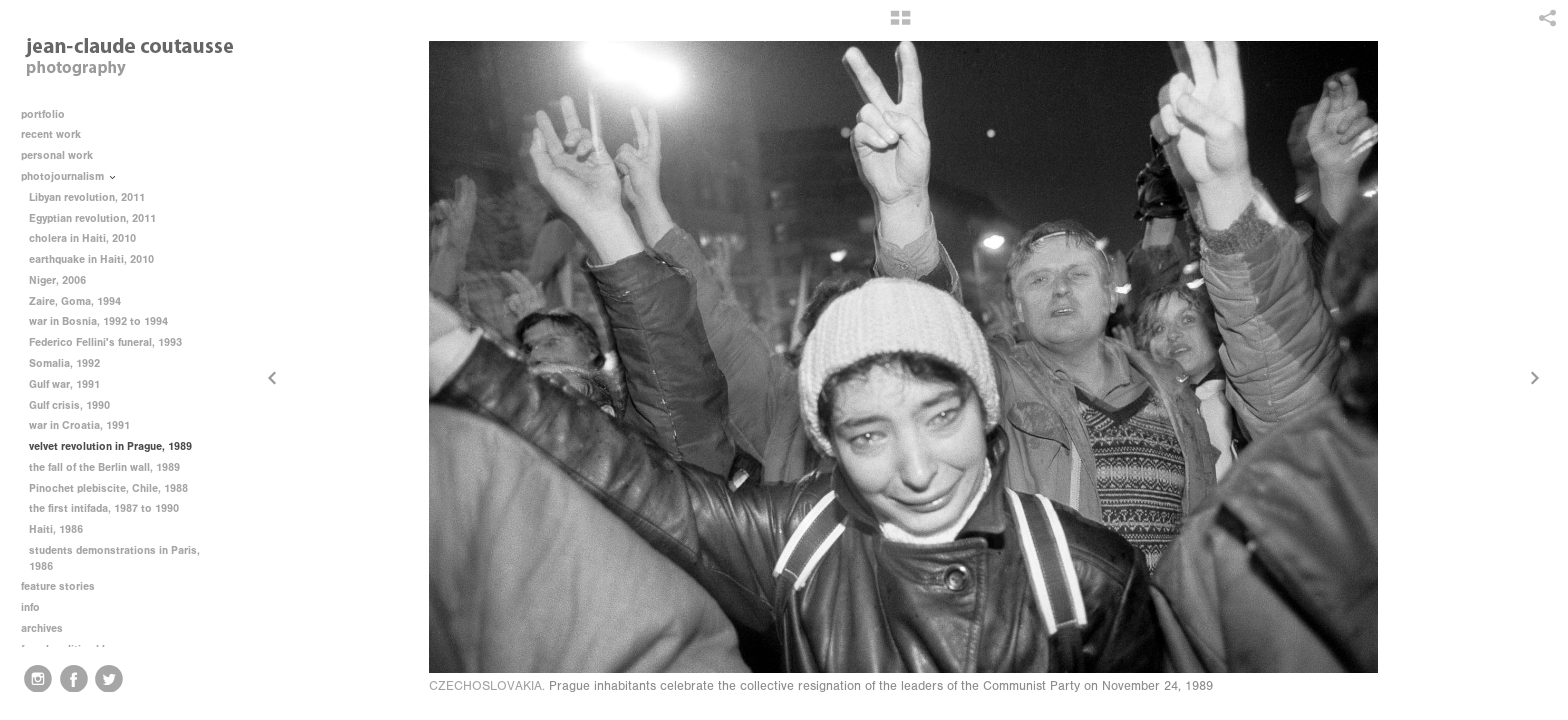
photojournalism (69, 176)
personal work (64, 155)
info (37, 607)
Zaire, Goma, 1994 (75, 301)
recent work (58, 134)
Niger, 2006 (57, 280)
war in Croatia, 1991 (79, 425)
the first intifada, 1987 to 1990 (104, 508)
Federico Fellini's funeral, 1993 (105, 342)
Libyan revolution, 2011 (87, 197)
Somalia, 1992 (64, 363)
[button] (900, 25)
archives (49, 628)
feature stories (65, 586)
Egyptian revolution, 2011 (92, 218)
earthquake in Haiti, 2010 (91, 259)
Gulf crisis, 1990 (69, 405)
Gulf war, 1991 (64, 384)
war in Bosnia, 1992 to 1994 (98, 321)
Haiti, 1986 (56, 529)
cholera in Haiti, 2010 (82, 238)
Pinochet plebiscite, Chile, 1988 (108, 488)
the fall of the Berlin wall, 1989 (104, 467)
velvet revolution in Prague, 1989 (110, 446)
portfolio (43, 114)
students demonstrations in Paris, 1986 (114, 558)
